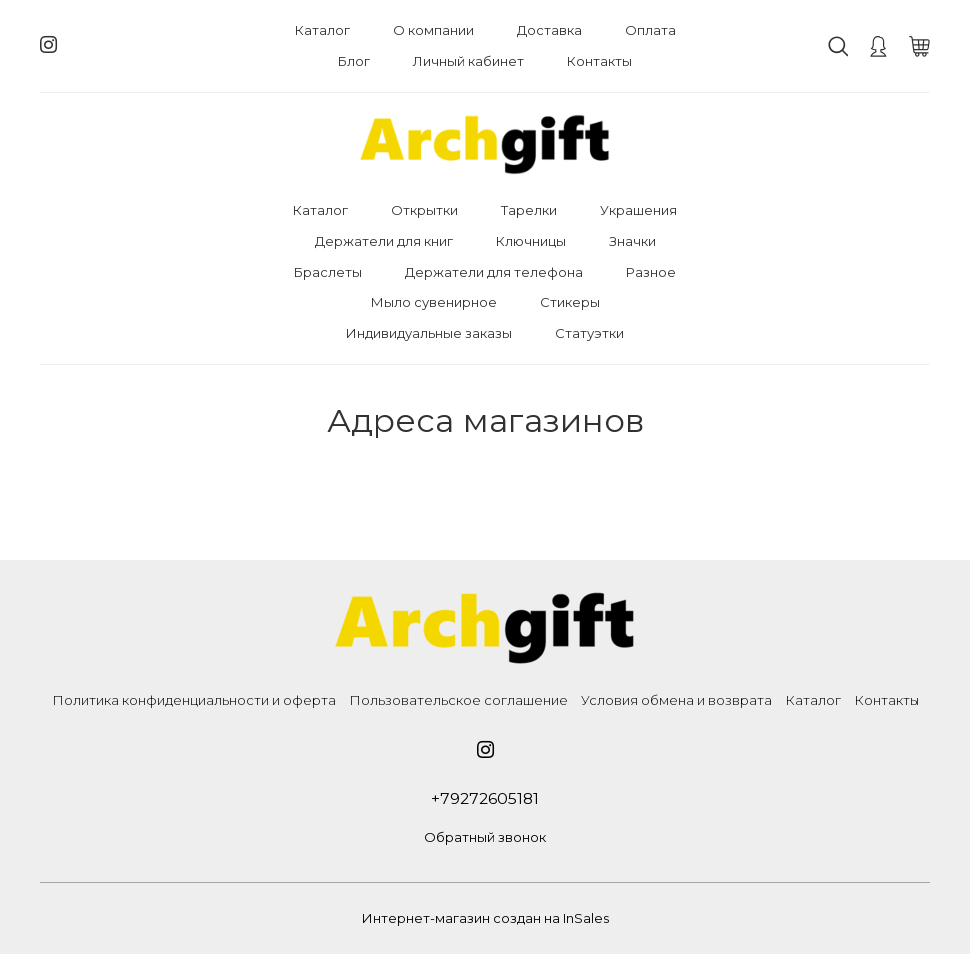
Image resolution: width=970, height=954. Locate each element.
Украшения (638, 210)
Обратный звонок (485, 837)
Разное (651, 272)
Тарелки (529, 210)
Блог (354, 61)
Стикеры (570, 302)
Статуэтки (589, 333)
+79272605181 (485, 798)
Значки (632, 241)
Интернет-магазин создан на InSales (485, 918)
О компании (433, 30)
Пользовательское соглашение (458, 700)
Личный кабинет (468, 61)
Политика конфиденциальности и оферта (194, 700)
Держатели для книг (384, 241)
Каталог (322, 30)
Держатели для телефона (494, 272)
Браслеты (328, 272)
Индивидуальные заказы (429, 333)
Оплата (650, 30)
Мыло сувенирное (434, 302)
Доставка (549, 30)
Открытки (424, 210)
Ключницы (531, 241)
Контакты (599, 61)
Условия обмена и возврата (676, 700)
